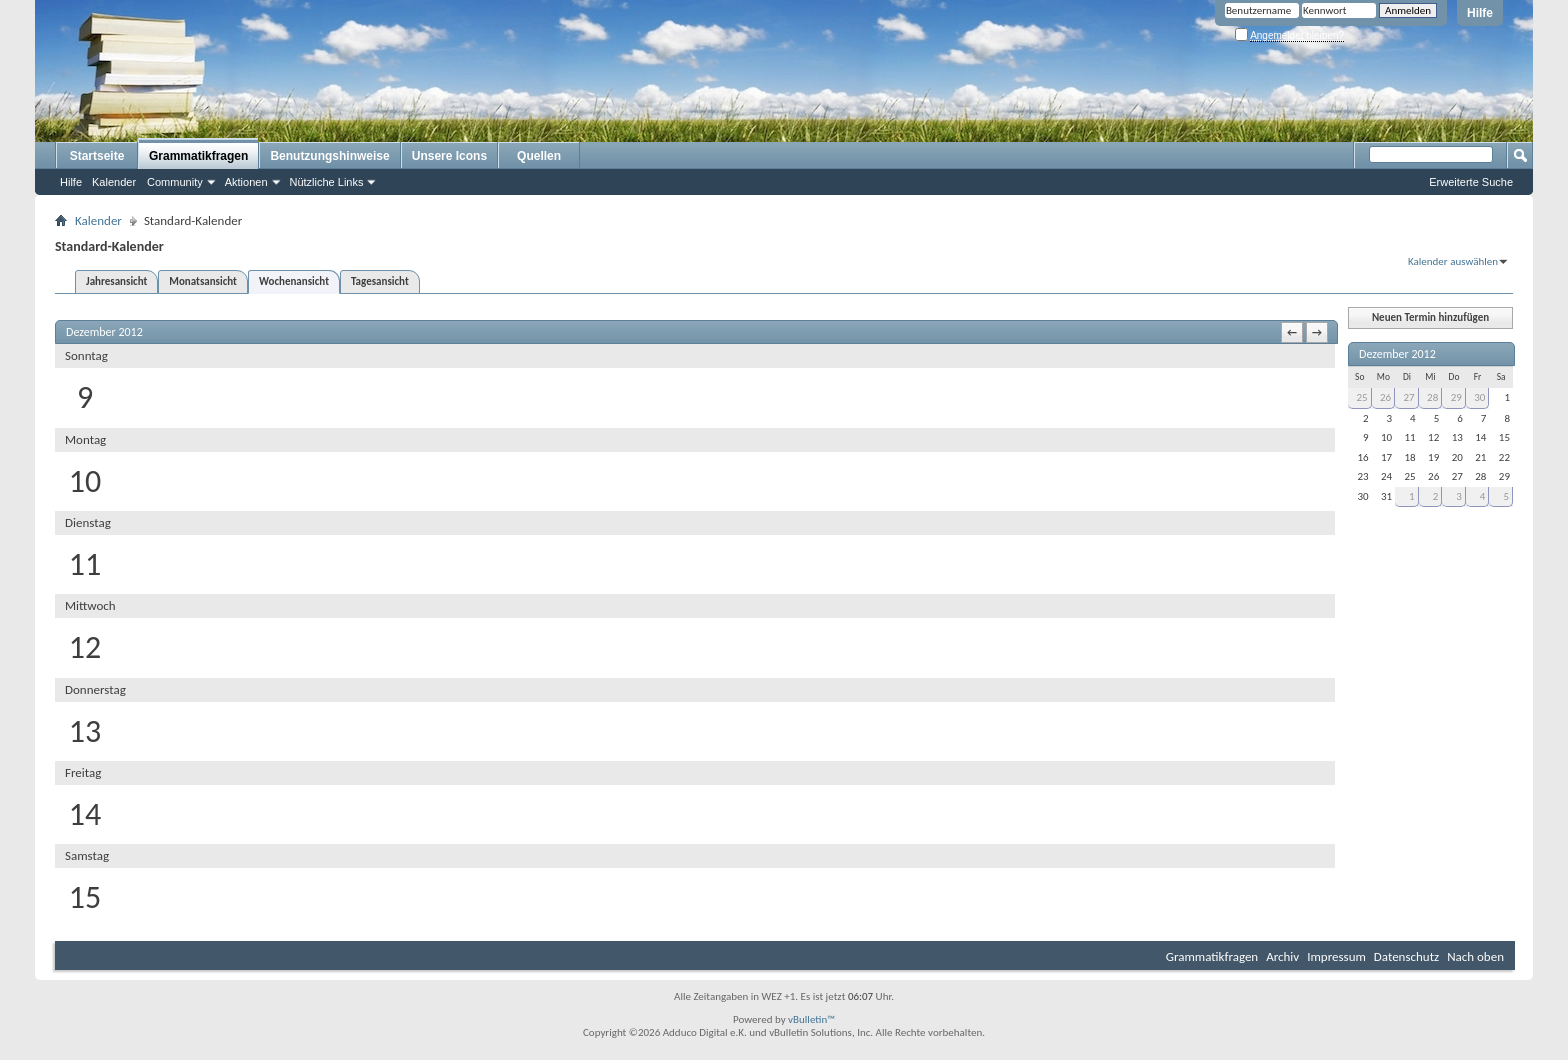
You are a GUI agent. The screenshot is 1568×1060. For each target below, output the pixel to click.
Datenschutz (1406, 956)
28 (1432, 397)
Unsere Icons (449, 156)
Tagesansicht (380, 281)
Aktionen (246, 182)
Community (175, 182)
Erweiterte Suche (1471, 182)
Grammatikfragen (198, 156)
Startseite (97, 156)
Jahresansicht (116, 281)
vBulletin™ (811, 1019)
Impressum (1336, 956)
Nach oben (1475, 956)
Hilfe (1480, 13)
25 (1361, 397)
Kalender (114, 182)
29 (1456, 397)
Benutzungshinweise (329, 156)
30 (1479, 397)
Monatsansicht (203, 281)
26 (1385, 397)
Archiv (1282, 956)
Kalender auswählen (1453, 261)
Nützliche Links (327, 182)
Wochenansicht (294, 281)
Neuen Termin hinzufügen (1430, 317)
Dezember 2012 (1397, 354)
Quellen (539, 156)
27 (1409, 397)
